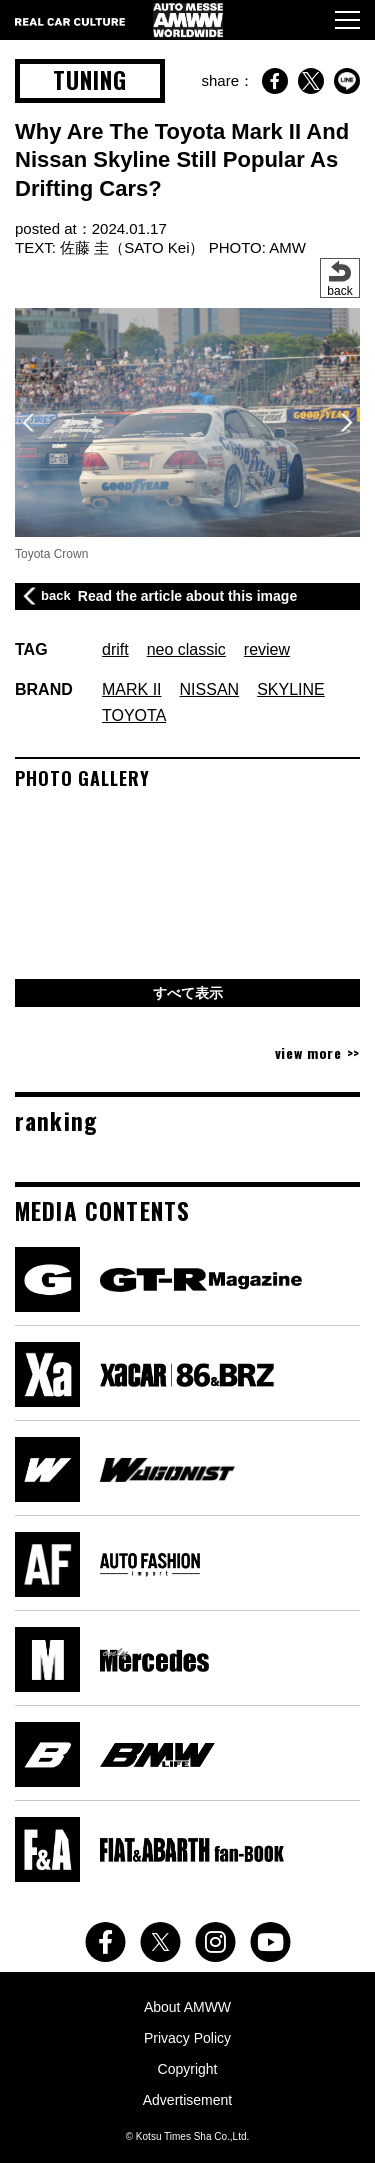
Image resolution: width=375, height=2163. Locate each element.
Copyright (188, 2069)
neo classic (186, 649)
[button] (346, 423)
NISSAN (210, 689)
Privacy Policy (187, 2038)
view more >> (317, 1052)
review (267, 649)
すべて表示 (188, 993)
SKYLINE (291, 689)
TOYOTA (134, 715)
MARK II (132, 689)
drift (115, 649)
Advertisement (187, 2100)
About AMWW (187, 2007)
